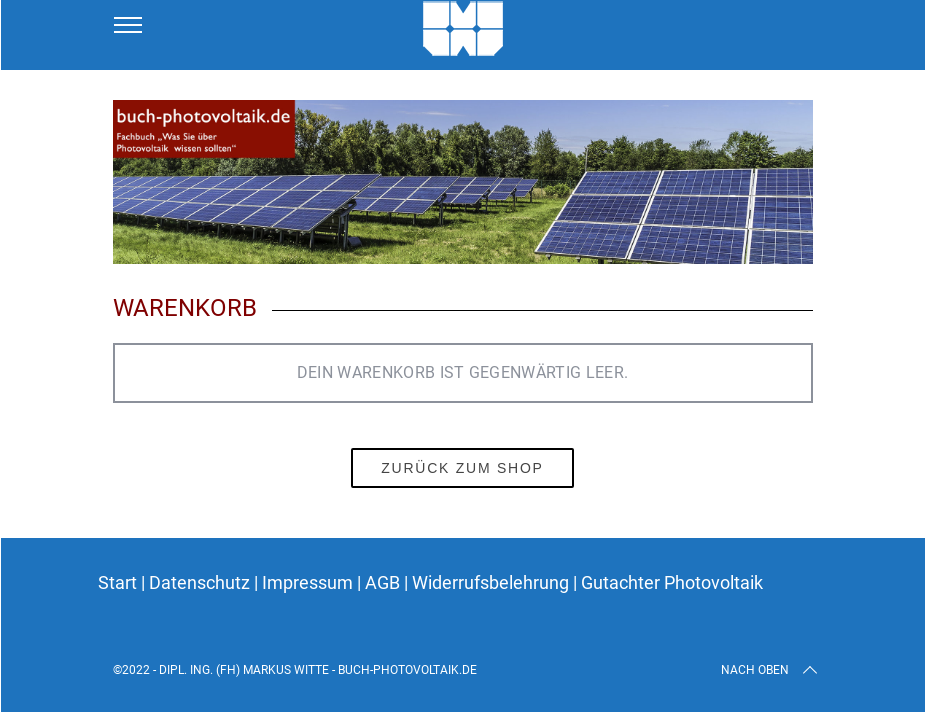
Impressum (307, 582)
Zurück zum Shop (462, 468)
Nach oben (771, 670)
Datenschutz (201, 582)
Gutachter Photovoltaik (672, 582)
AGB (384, 582)
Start (117, 582)
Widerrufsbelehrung (492, 582)
